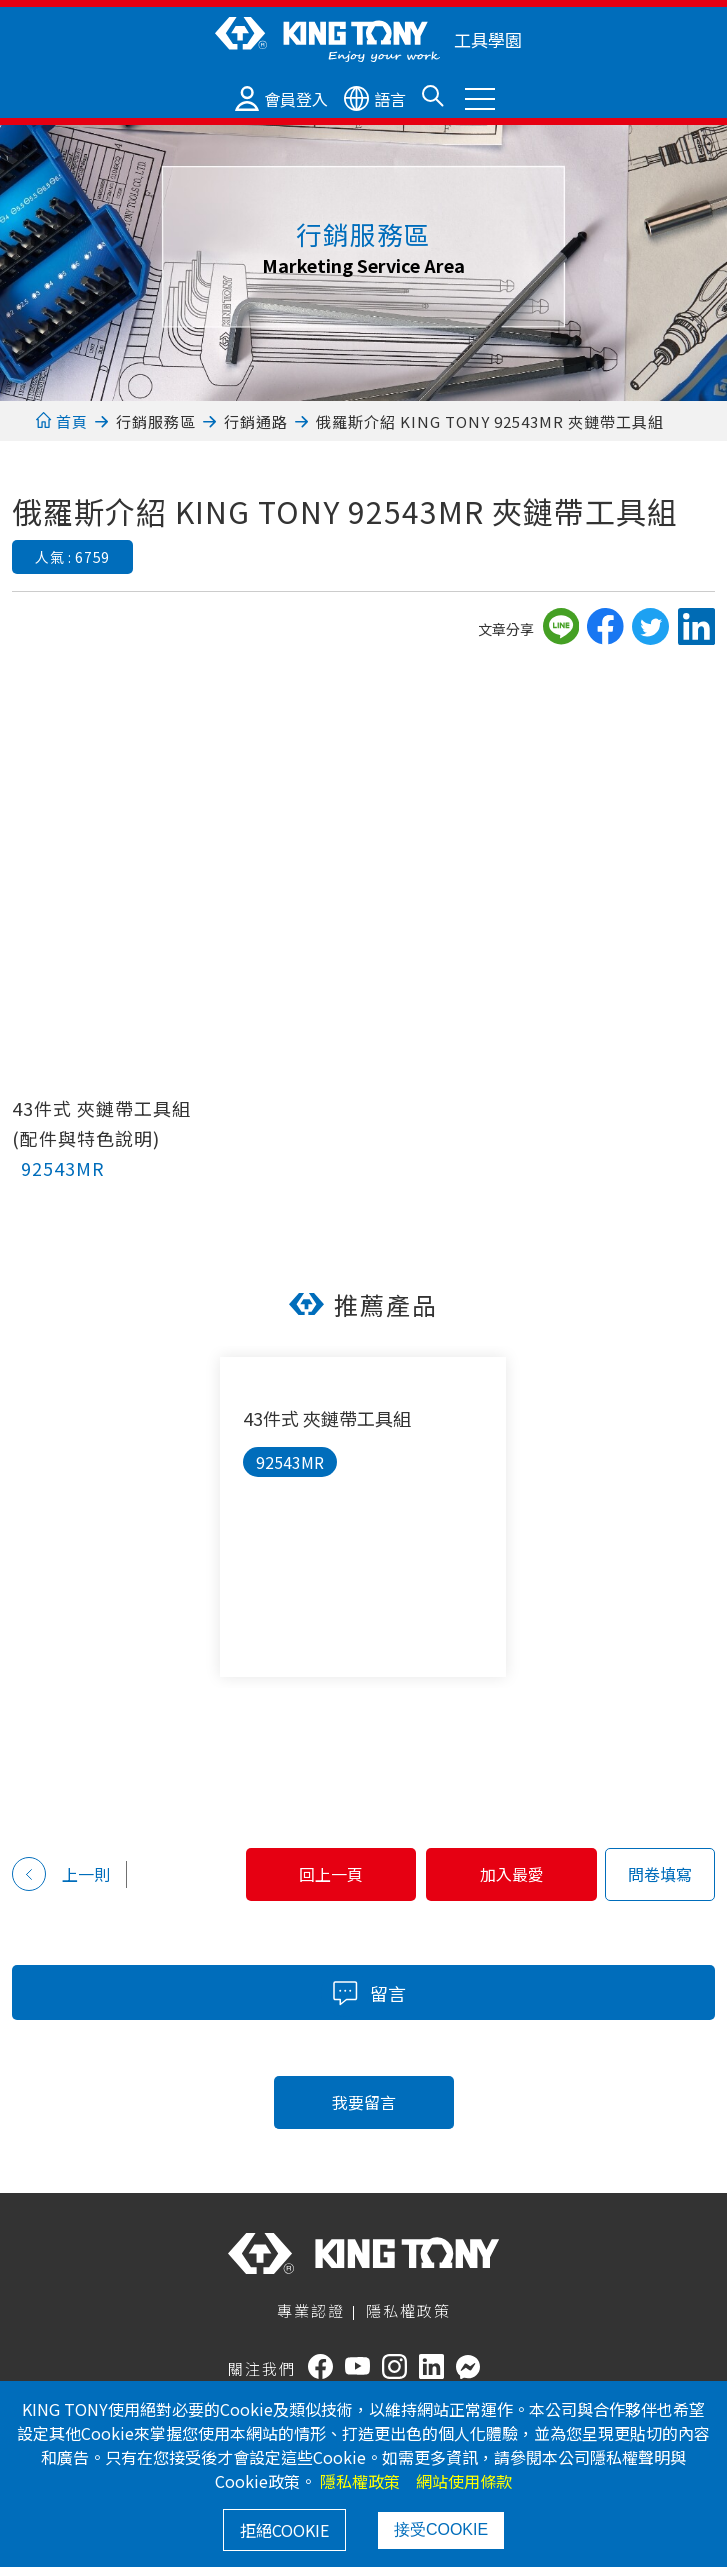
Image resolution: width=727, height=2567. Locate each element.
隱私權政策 (408, 2310)
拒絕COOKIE (284, 2530)
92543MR (63, 1168)
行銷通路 (256, 421)
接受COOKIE (441, 2529)
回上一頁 (322, 1874)
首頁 (61, 421)
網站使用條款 (464, 2481)
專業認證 (311, 2310)
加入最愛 (509, 1874)
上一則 (61, 1874)
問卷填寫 (660, 1874)
